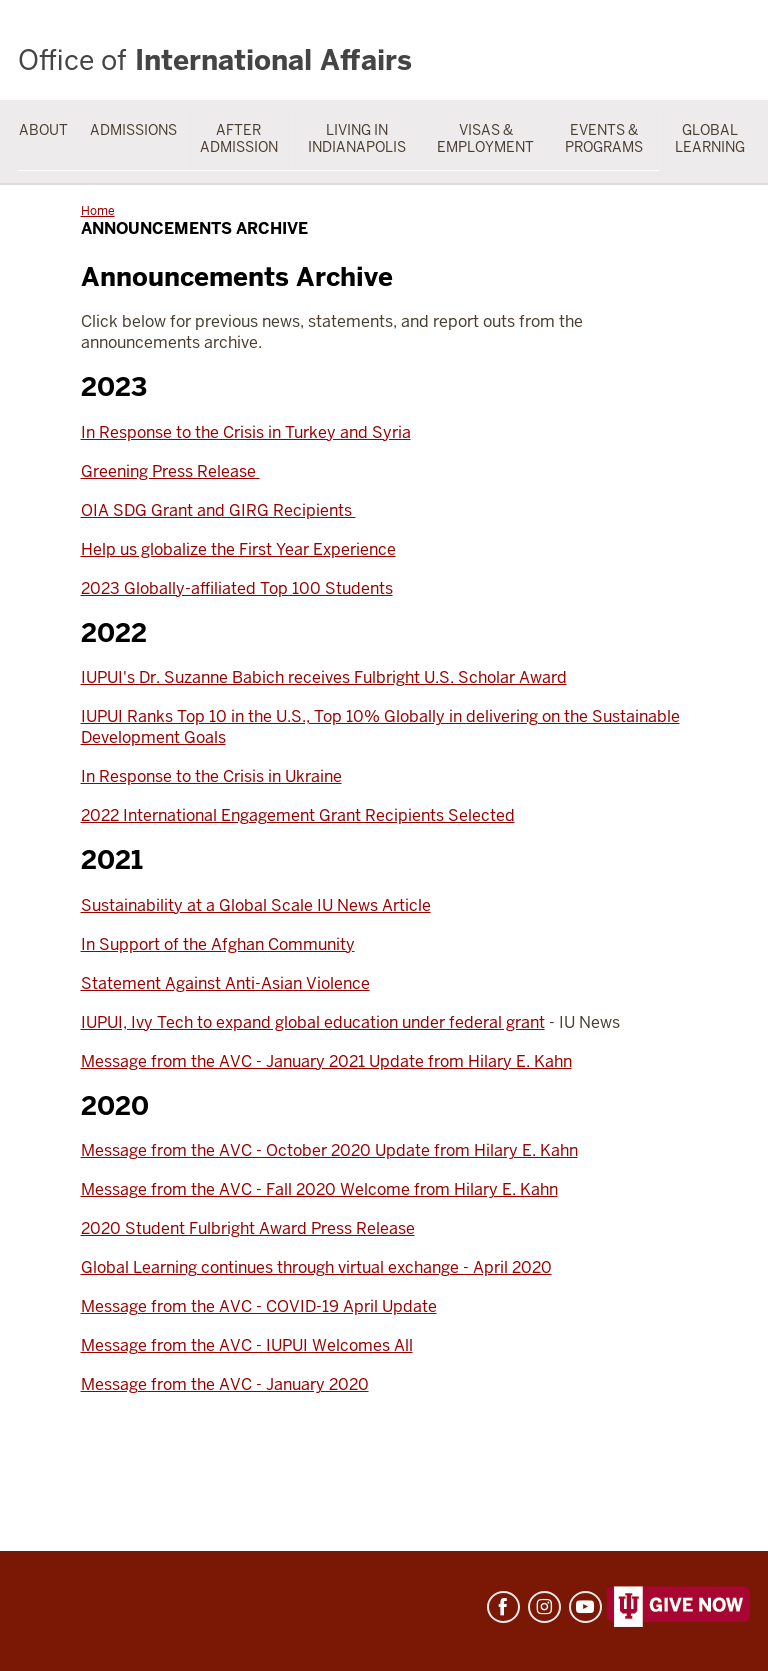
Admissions (133, 130)
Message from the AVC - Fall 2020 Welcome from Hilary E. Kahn (319, 1189)
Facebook (503, 1607)
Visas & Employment (485, 138)
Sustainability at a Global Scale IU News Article (256, 905)
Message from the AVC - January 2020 (225, 1384)
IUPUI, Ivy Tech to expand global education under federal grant (313, 1022)
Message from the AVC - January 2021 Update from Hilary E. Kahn (326, 1061)
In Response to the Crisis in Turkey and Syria (246, 432)
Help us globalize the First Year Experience (238, 549)
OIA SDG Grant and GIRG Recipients (218, 510)
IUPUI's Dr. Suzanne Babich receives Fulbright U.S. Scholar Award (324, 677)
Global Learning (710, 138)
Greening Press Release (170, 471)
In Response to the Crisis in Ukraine (211, 776)
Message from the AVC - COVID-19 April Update (259, 1306)
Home (98, 211)
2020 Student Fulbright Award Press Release (248, 1228)
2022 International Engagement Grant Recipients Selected (298, 815)
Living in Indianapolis (357, 138)
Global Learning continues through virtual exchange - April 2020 (316, 1267)
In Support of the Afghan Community (218, 944)
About (43, 130)
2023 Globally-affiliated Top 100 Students (237, 588)
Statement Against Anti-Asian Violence (225, 983)
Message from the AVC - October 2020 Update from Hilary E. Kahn (329, 1150)
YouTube (585, 1607)
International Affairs (215, 60)
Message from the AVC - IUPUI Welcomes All (247, 1345)
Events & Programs (604, 138)
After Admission (239, 138)
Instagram (544, 1607)
